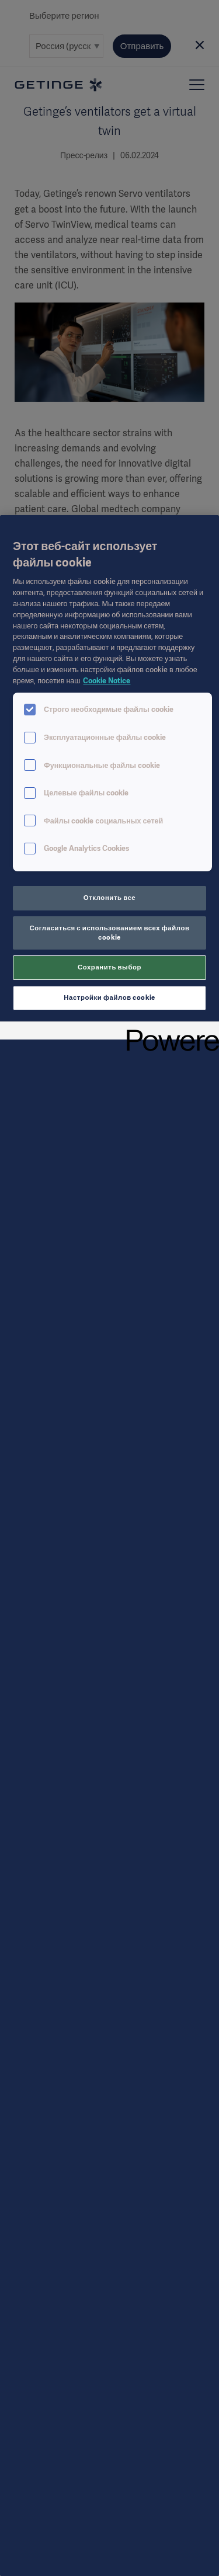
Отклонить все (109, 898)
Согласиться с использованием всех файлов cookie (110, 932)
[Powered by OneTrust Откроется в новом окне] (168, 1032)
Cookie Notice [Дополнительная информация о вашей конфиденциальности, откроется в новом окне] (106, 681)
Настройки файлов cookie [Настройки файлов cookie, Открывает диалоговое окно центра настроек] (109, 997)
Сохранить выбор (109, 967)
